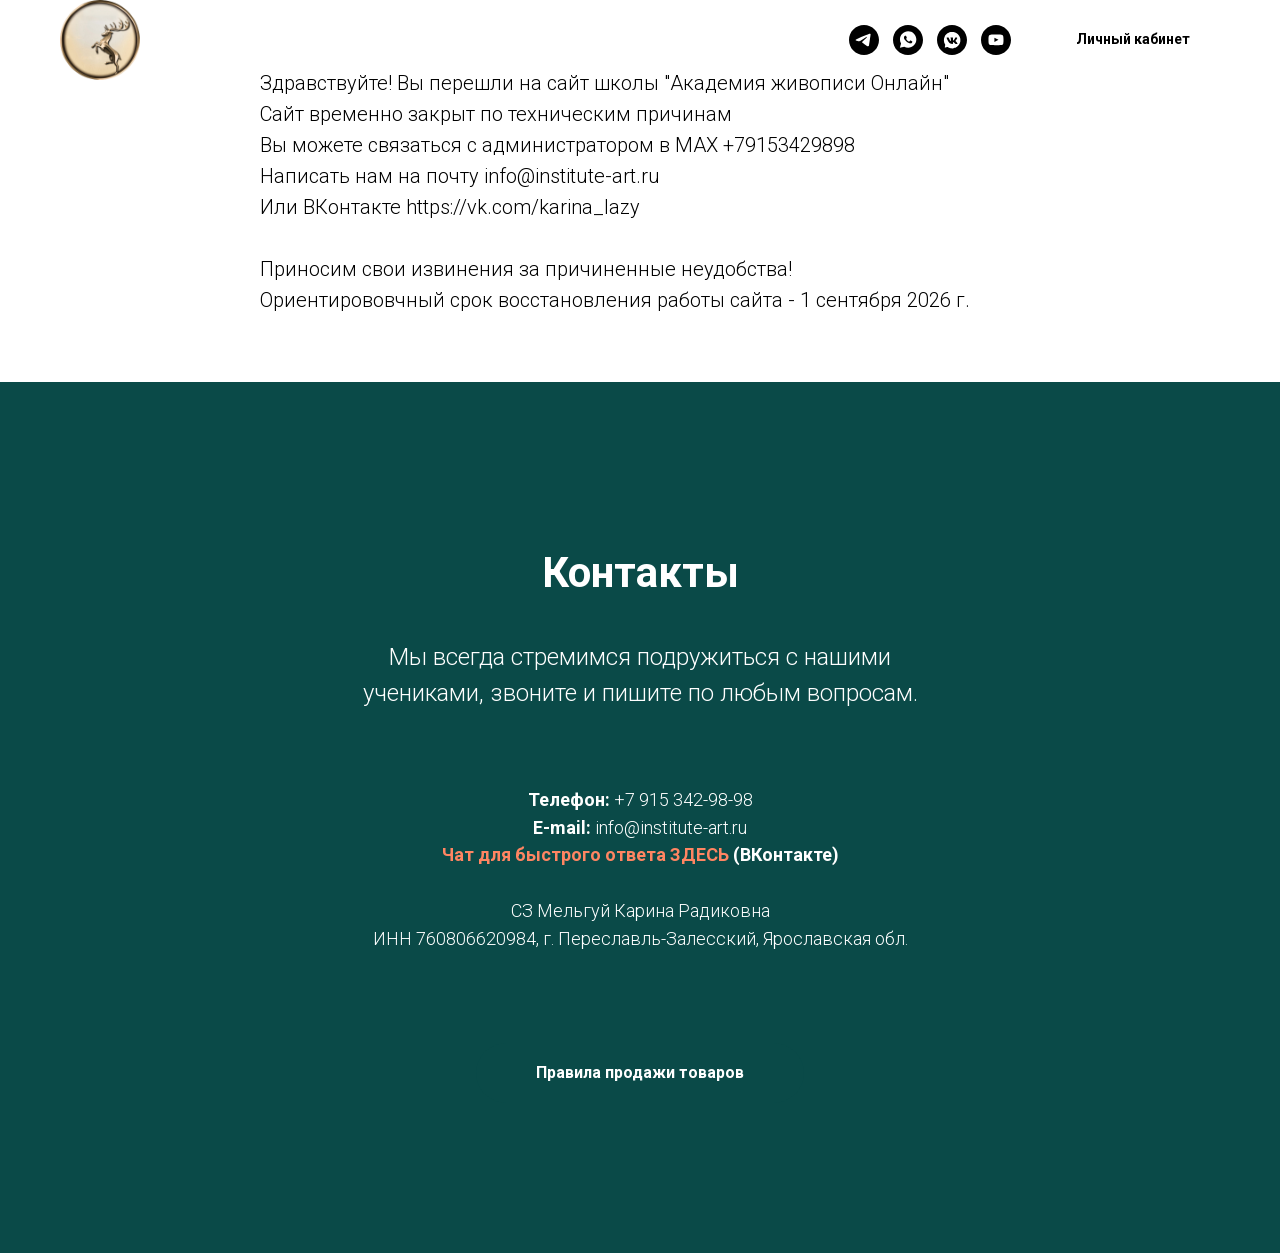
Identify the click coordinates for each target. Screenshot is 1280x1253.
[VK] (952, 40)
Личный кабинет (641, 40)
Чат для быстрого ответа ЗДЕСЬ (585, 854)
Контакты (414, 40)
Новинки (515, 40)
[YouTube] (996, 40)
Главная (315, 40)
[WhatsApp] (908, 40)
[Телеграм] (864, 40)
